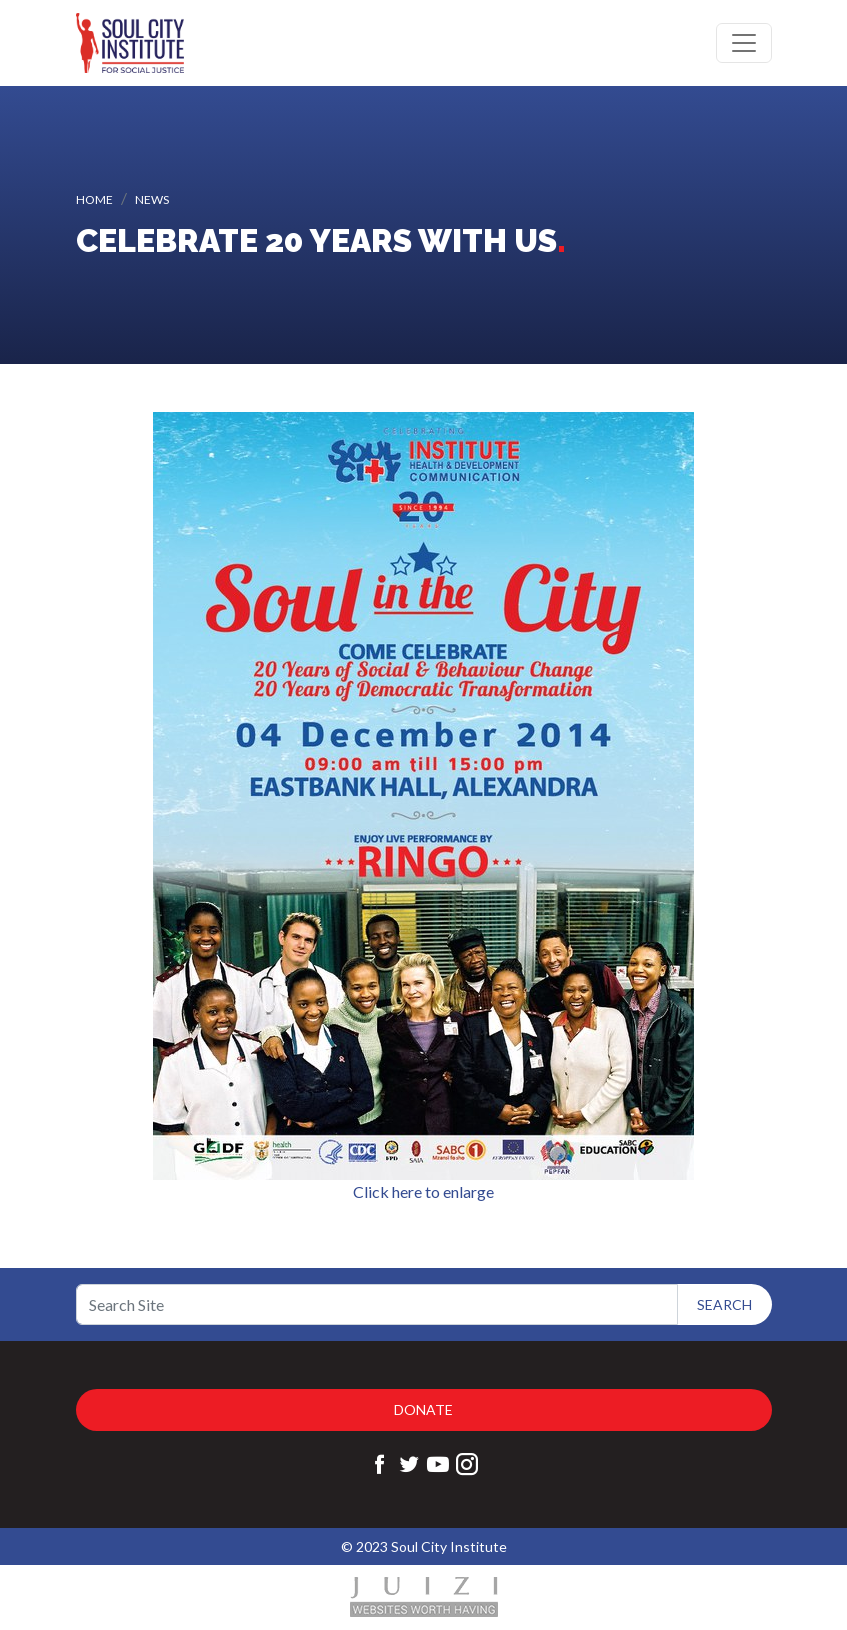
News (152, 199)
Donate (423, 1409)
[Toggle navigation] (744, 43)
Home (94, 199)
